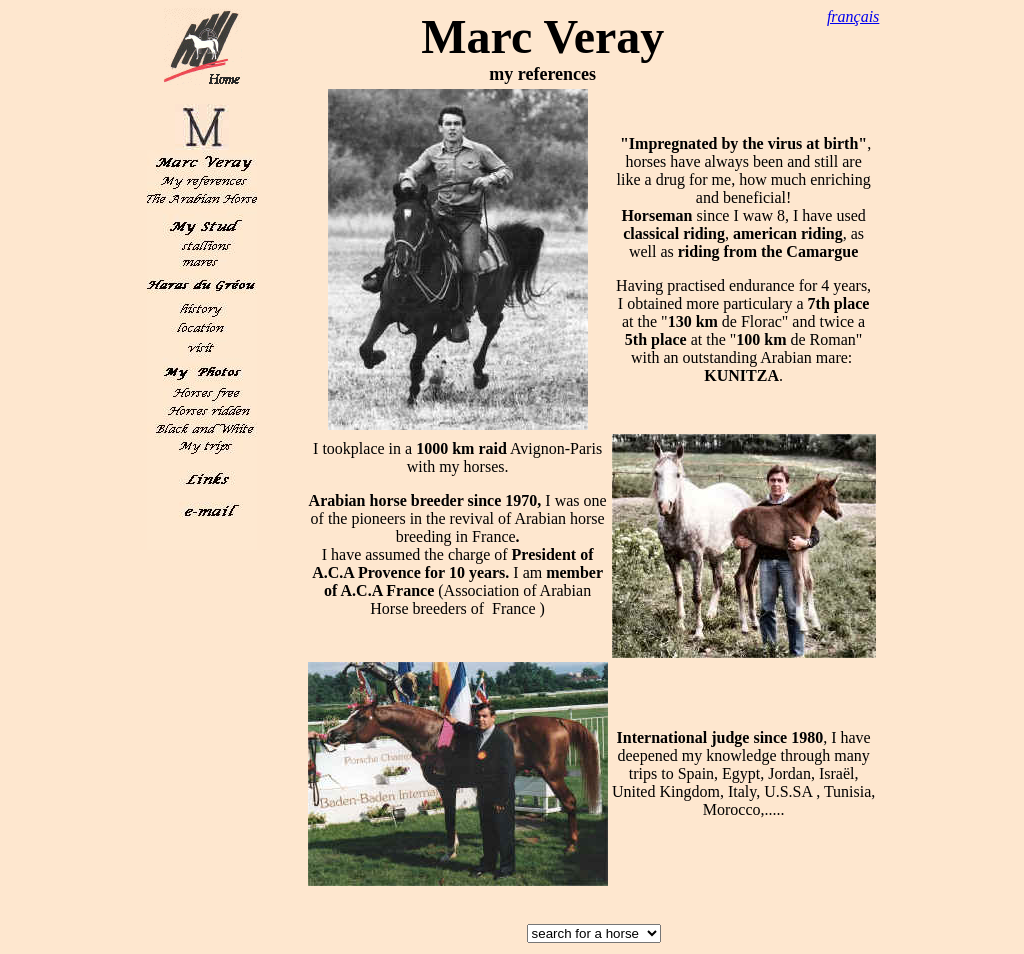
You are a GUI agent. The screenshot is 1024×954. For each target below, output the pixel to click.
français (853, 16)
